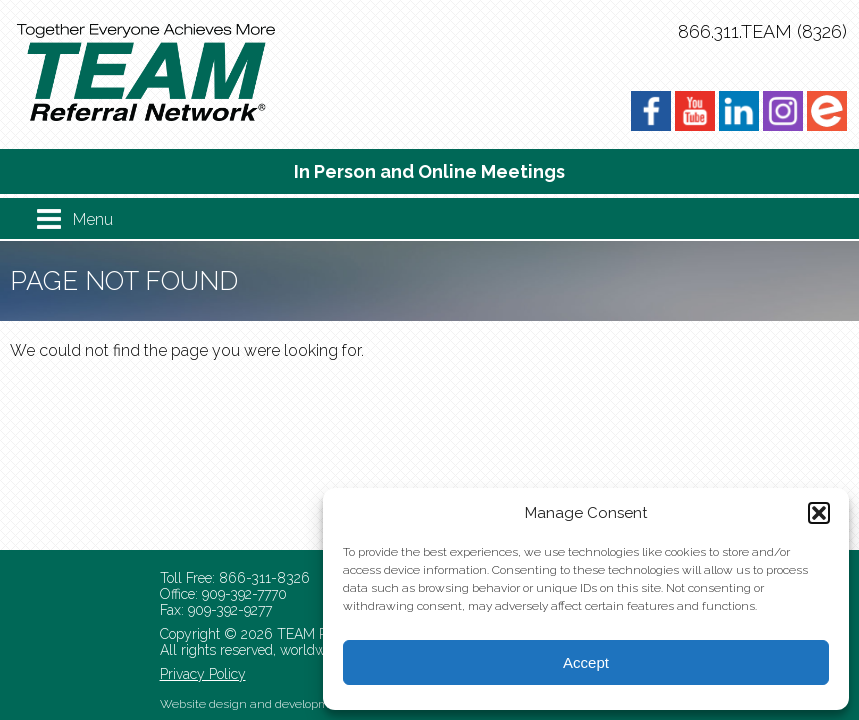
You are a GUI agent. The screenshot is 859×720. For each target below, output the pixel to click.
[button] (819, 513)
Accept (586, 662)
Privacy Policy (203, 674)
